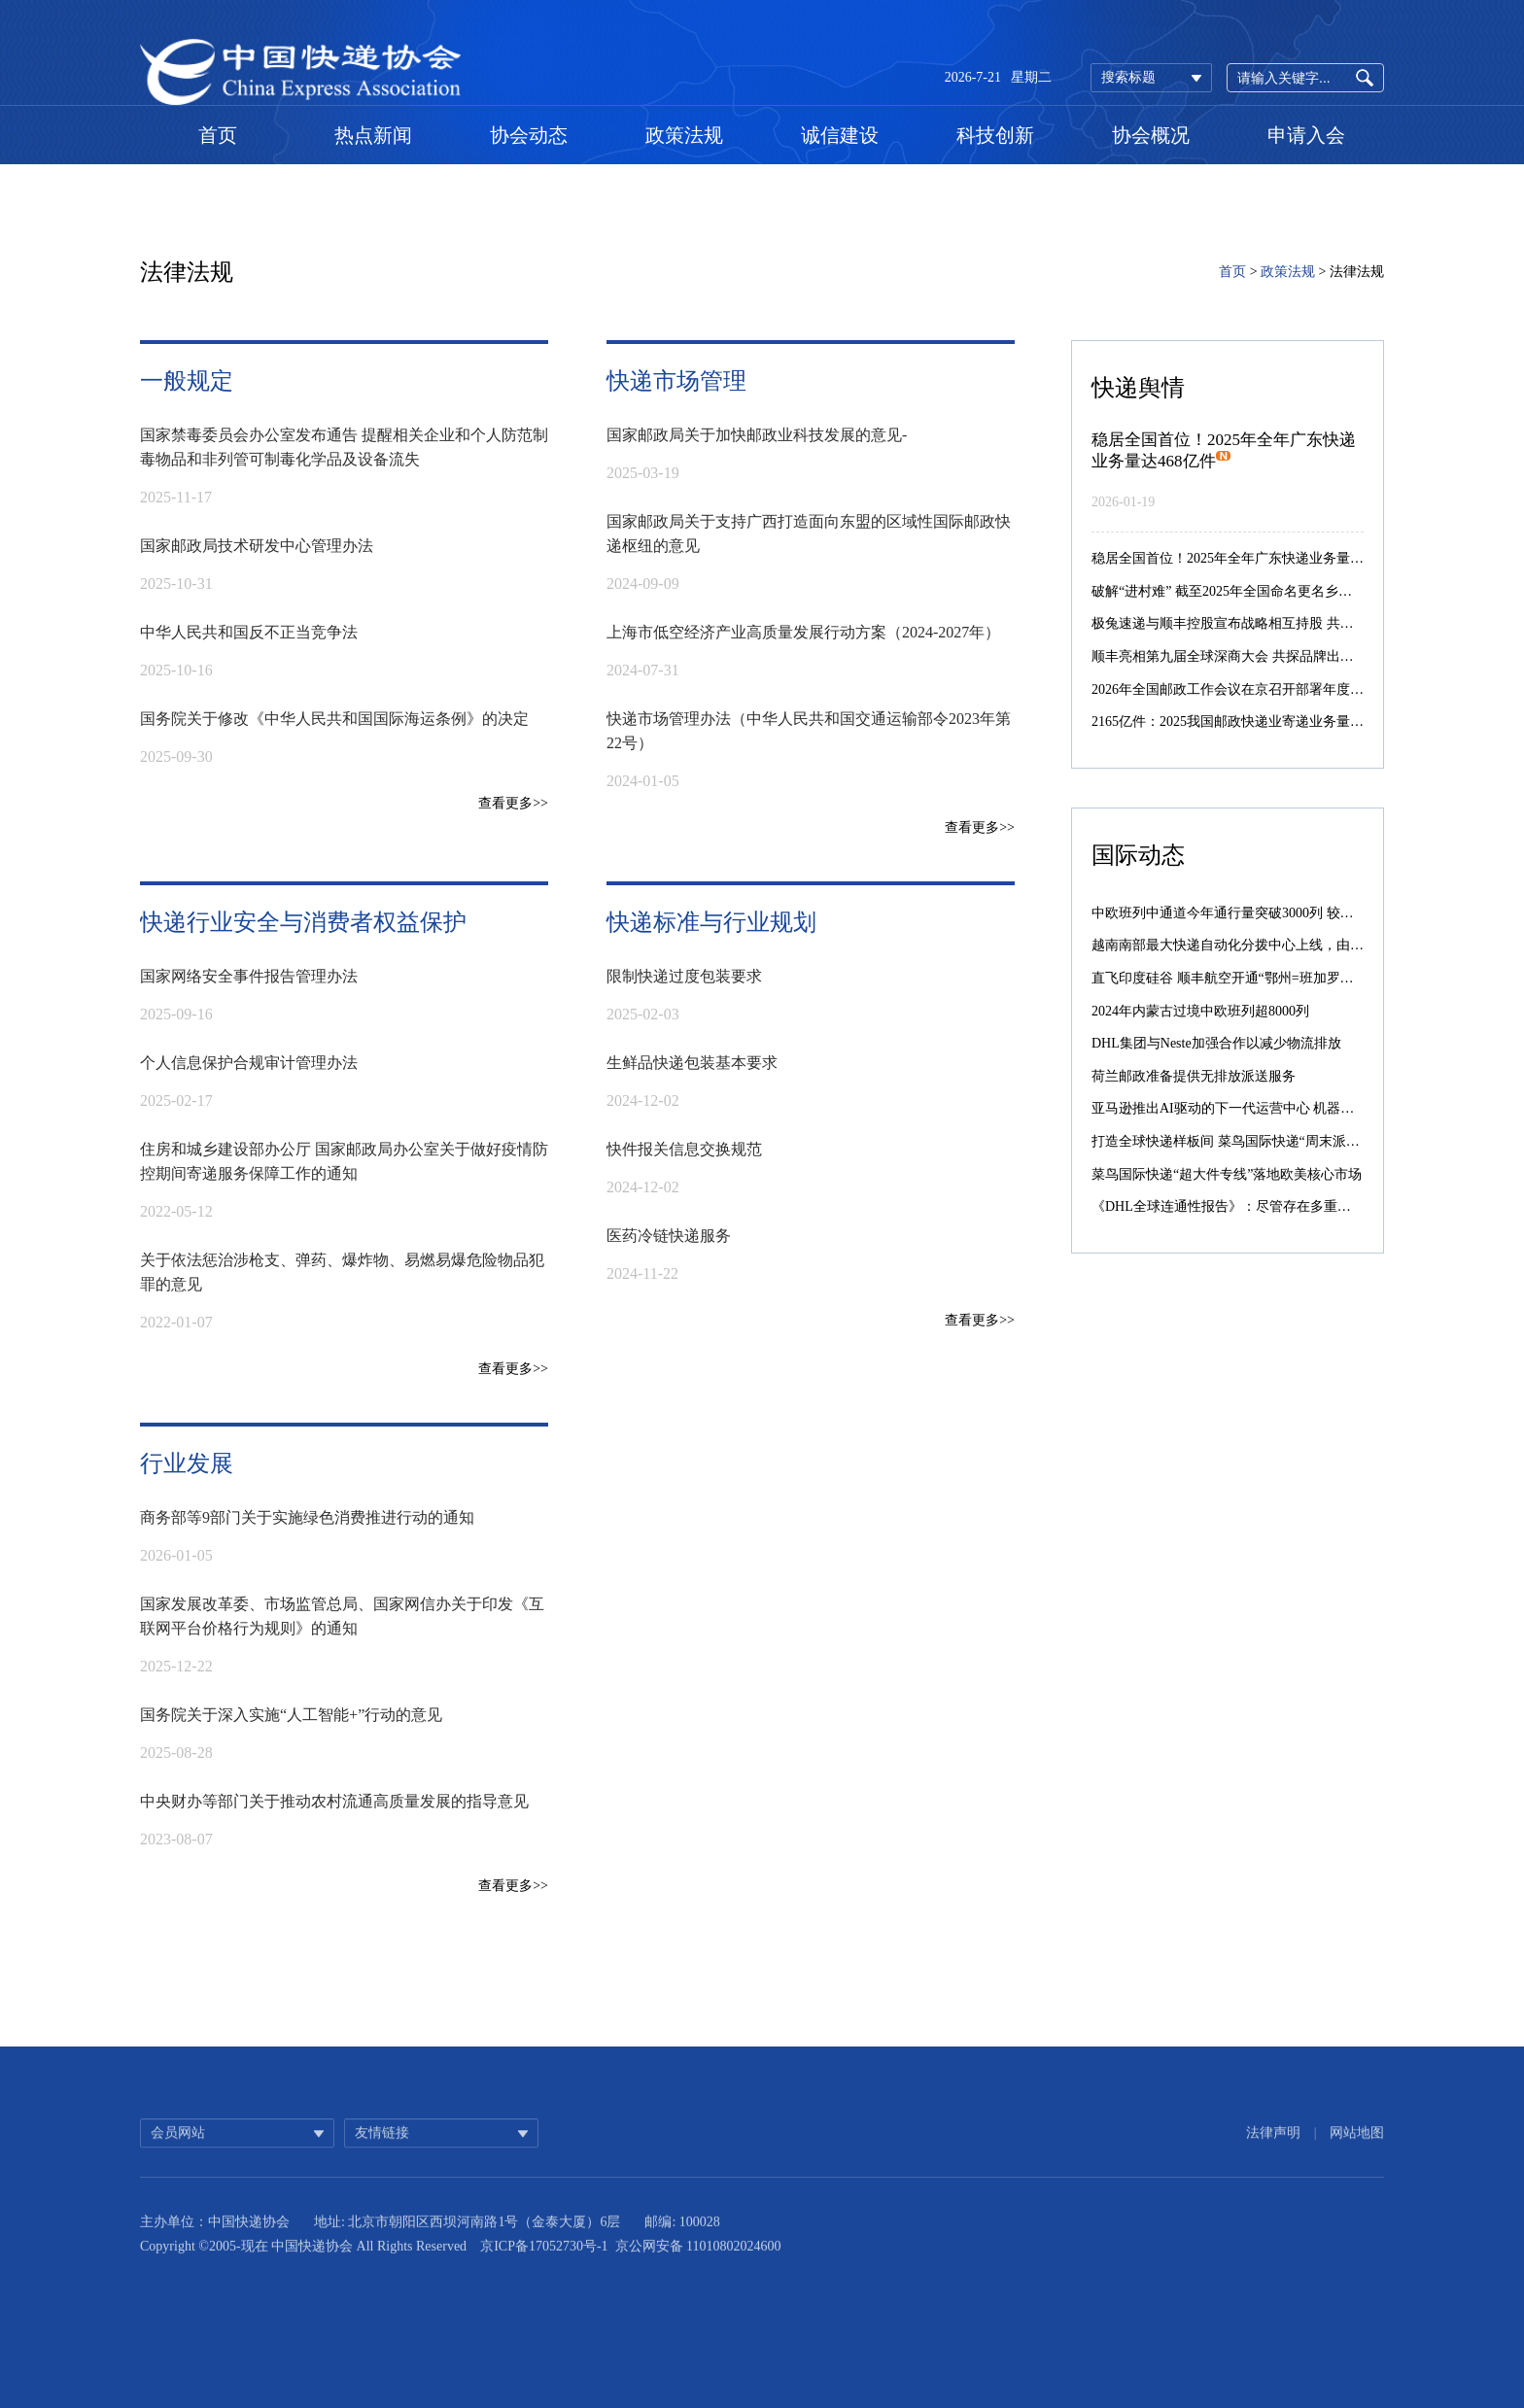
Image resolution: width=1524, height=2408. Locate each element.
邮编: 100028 (681, 2241)
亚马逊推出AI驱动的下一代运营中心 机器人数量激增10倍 (1263, 1108)
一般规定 (186, 381)
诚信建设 (840, 135)
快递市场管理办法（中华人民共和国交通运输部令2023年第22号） (808, 730)
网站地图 (1357, 2148)
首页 (217, 135)
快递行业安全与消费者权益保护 (303, 922)
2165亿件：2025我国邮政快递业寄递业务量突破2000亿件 (1261, 721)
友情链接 (382, 2148)
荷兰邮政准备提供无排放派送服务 (1193, 1076)
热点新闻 (373, 135)
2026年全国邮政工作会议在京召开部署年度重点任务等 (1254, 689)
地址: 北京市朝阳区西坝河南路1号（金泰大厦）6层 (467, 2241)
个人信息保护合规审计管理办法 (249, 1062)
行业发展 (186, 1463)
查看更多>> (513, 803)
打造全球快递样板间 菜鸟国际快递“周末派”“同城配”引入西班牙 (1281, 1141)
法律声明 (1273, 2148)
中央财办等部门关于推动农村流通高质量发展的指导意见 (334, 1801)
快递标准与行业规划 (711, 922)
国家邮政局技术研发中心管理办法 (256, 545)
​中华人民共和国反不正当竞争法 (249, 632)
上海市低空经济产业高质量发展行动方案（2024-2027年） (803, 632)
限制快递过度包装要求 (684, 976)
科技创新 (995, 135)
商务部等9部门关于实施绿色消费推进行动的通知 (307, 1517)
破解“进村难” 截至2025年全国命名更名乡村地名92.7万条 (1260, 591)
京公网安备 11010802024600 (698, 2265)
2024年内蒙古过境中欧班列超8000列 (1200, 1011)
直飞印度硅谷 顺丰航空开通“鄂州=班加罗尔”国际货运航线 (1266, 978)
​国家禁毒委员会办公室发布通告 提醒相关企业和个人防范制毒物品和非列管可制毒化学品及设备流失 (344, 447)
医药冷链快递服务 (668, 1235)
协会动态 (529, 135)
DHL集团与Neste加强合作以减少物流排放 (1216, 1043)
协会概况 (1151, 135)
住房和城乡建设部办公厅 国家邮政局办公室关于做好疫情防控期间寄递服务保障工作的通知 (344, 1161)
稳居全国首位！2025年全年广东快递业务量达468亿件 (1251, 558)
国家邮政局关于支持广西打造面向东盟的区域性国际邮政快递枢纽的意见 (808, 533)
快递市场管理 (676, 381)
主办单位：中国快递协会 (215, 2241)
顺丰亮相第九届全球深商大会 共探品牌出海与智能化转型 (1263, 656)
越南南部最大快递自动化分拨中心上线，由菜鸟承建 (1247, 945)
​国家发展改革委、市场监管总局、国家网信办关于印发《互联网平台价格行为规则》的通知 (342, 1616)
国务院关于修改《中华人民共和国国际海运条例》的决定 (334, 718)
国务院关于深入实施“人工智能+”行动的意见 (291, 1714)
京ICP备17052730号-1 (543, 2265)
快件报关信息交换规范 (684, 1149)
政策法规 (684, 135)
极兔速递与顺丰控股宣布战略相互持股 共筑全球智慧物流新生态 (1283, 623)
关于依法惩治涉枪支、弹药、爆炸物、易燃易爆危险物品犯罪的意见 (342, 1272)
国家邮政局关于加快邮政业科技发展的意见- (756, 435)
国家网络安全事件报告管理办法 (249, 976)
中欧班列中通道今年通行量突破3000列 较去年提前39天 (1256, 913)
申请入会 (1306, 135)
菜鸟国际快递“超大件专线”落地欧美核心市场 (1226, 1174)
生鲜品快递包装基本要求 (692, 1062)
